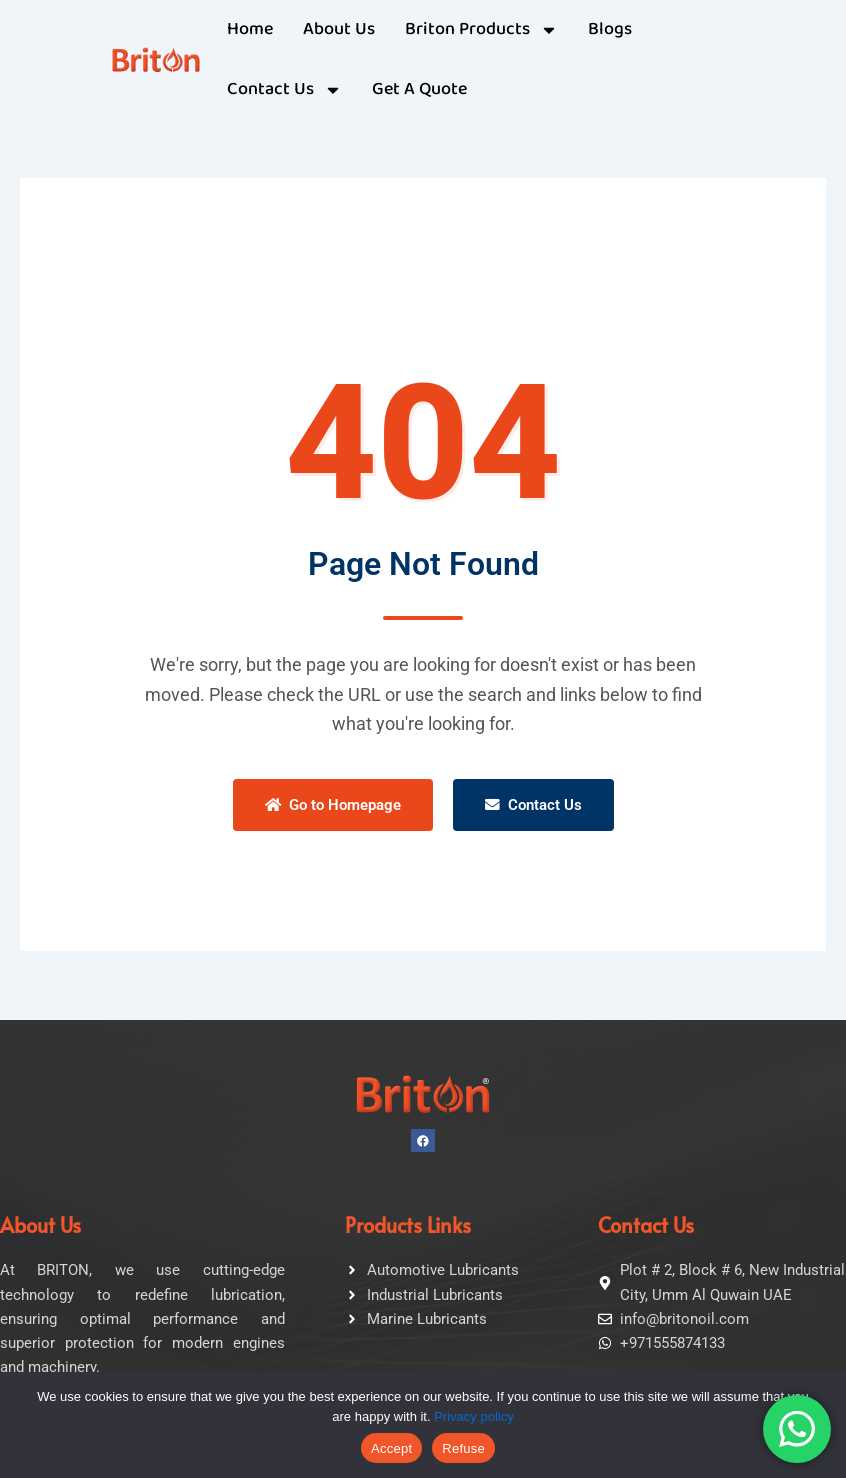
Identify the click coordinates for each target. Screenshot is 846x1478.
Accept (391, 1448)
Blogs (610, 29)
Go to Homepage (333, 805)
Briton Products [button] (481, 30)
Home (250, 29)
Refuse (463, 1448)
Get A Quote (419, 89)
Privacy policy (473, 1416)
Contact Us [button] (284, 90)
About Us (339, 29)
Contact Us (533, 805)
